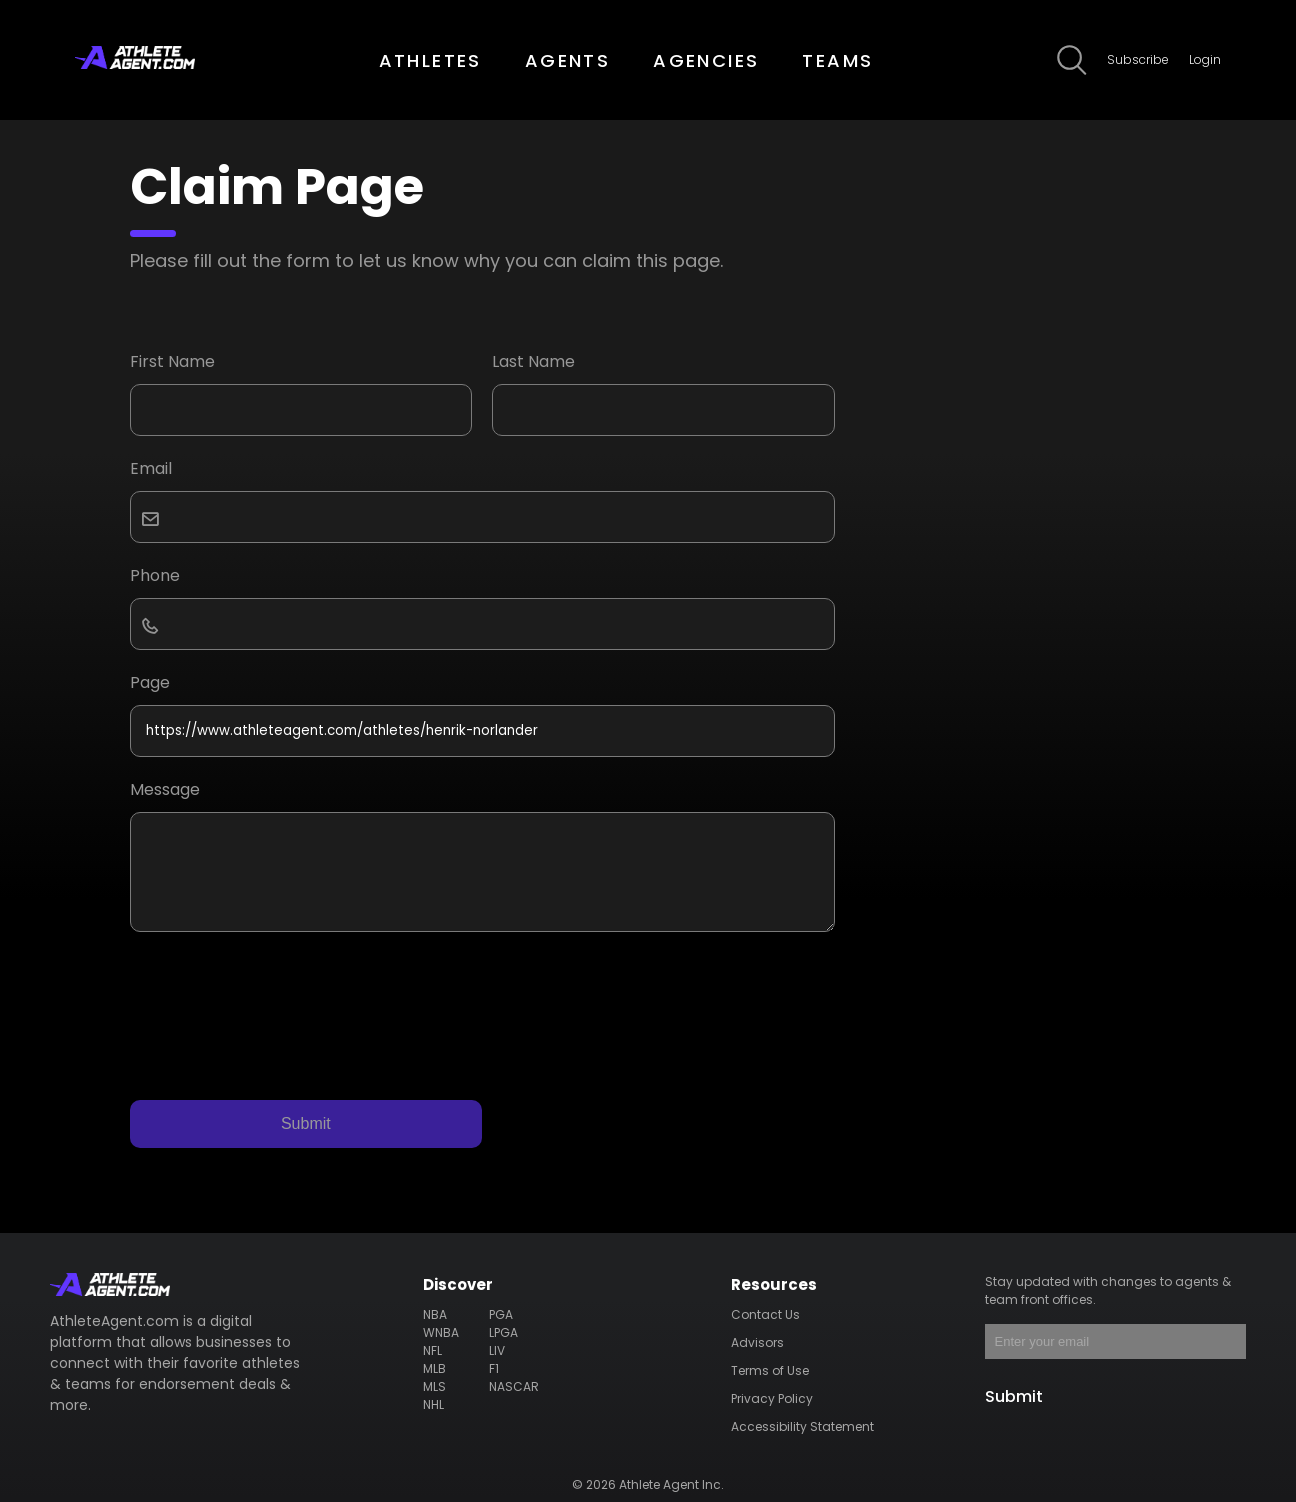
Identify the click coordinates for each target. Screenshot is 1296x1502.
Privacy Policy (772, 1398)
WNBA (441, 1332)
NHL (433, 1404)
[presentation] (282, 1001)
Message (165, 789)
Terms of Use (770, 1370)
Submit (306, 1123)
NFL (432, 1350)
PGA (501, 1314)
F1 (494, 1368)
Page (150, 682)
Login (1205, 59)
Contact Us (765, 1314)
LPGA (503, 1332)
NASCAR (514, 1386)
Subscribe (1138, 59)
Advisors (757, 1342)
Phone (155, 575)
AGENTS (567, 60)
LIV (497, 1350)
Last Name (533, 361)
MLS (434, 1386)
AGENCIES (706, 60)
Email (151, 468)
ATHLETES (430, 60)
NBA (435, 1314)
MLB (434, 1368)
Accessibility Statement (802, 1426)
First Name (172, 361)
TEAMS (837, 60)
